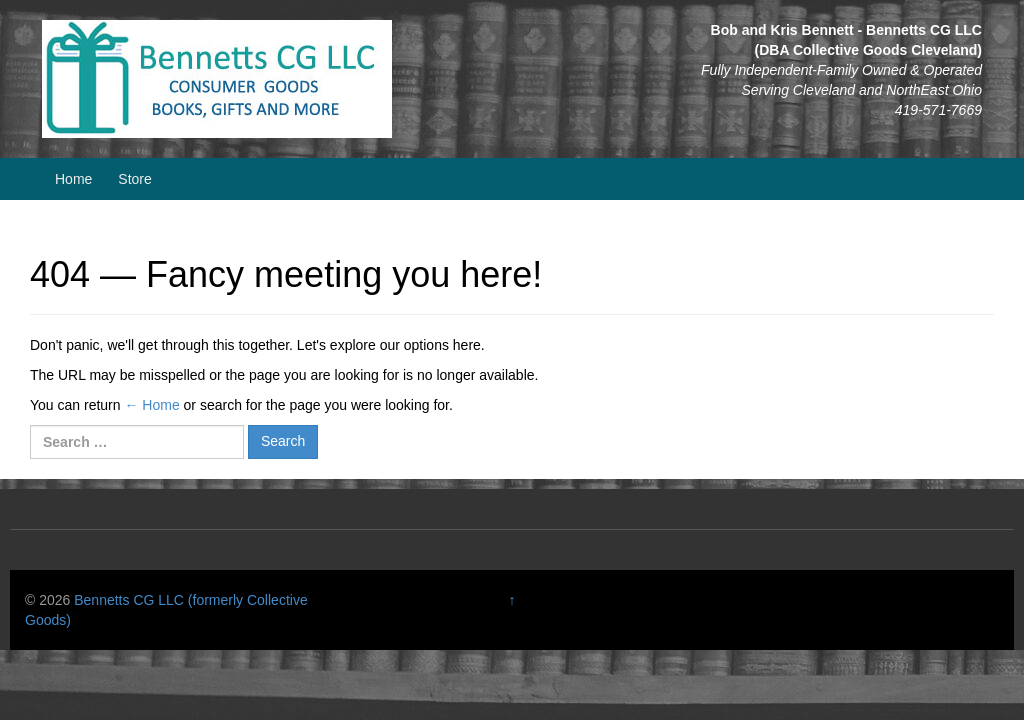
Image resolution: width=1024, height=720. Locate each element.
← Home (151, 405)
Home (73, 179)
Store (134, 179)
